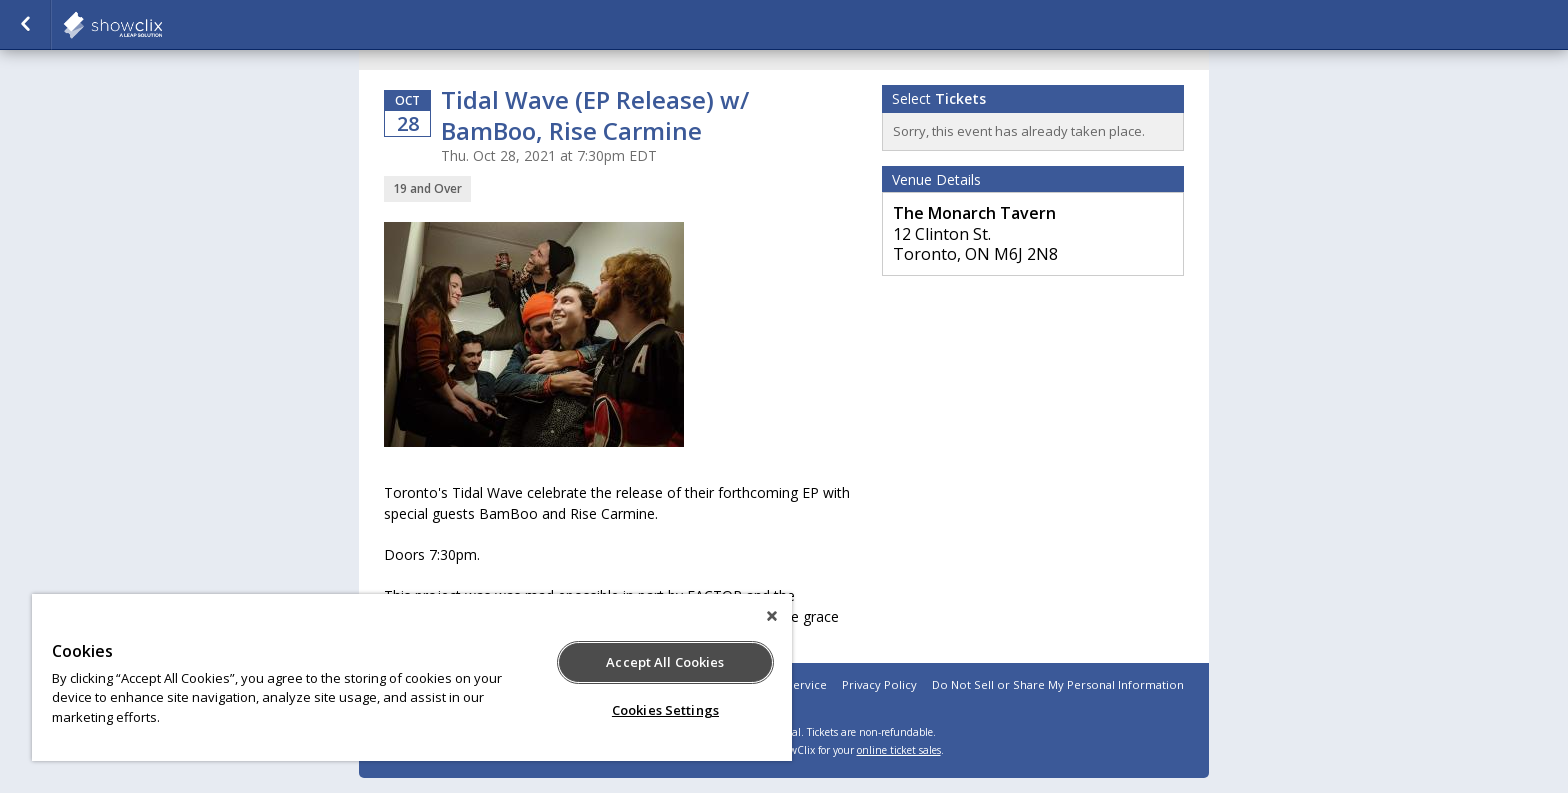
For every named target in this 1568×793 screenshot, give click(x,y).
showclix (162, 25)
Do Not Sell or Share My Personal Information (1058, 684)
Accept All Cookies (665, 662)
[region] (412, 677)
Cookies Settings (665, 710)
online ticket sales (899, 750)
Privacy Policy (879, 684)
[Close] (772, 616)
